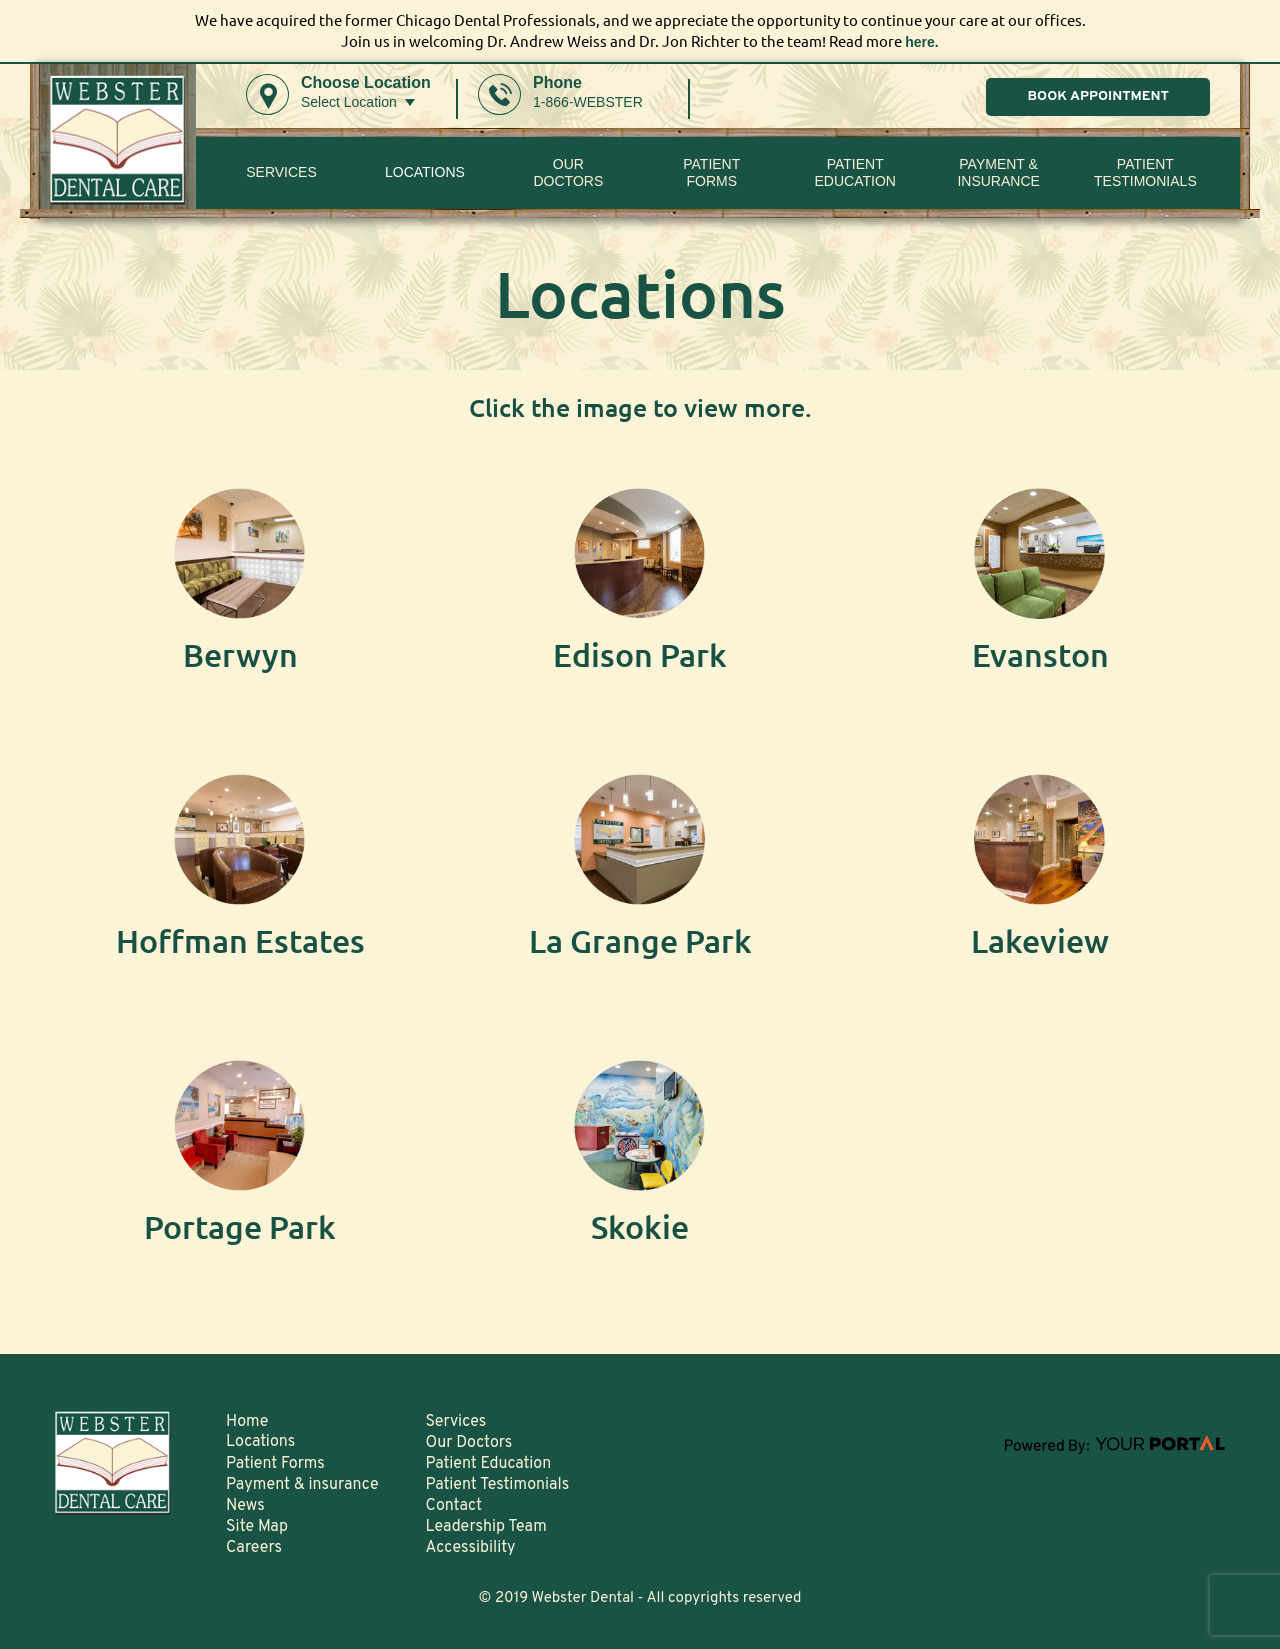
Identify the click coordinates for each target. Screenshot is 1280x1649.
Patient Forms (275, 1464)
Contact (454, 1506)
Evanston (1040, 655)
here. (922, 41)
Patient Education (854, 172)
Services (281, 173)
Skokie (640, 1227)
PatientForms (711, 172)
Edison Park (640, 655)
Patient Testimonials (1145, 172)
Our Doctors (568, 172)
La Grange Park (640, 941)
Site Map (257, 1527)
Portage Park (240, 1227)
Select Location (349, 102)
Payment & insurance (998, 172)
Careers (254, 1548)
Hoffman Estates (240, 941)
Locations (425, 173)
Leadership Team (486, 1527)
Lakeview (1040, 941)
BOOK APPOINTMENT (1098, 97)
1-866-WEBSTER (588, 102)
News (245, 1506)
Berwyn (240, 655)
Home (247, 1422)
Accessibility (471, 1548)
